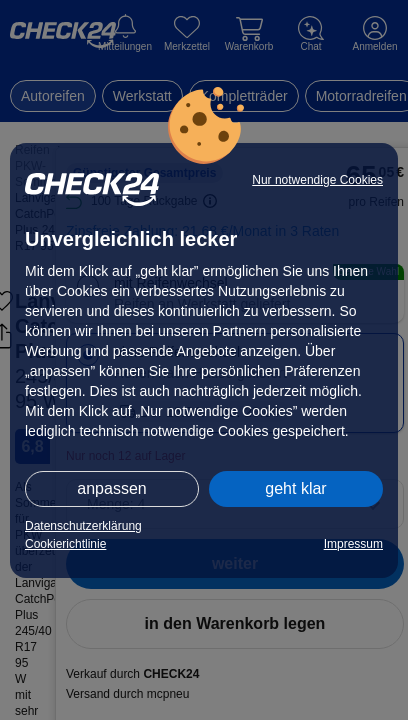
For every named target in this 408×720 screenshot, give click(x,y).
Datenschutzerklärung (83, 526)
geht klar (295, 488)
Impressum (353, 544)
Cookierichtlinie (65, 544)
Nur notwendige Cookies (317, 180)
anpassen (111, 488)
